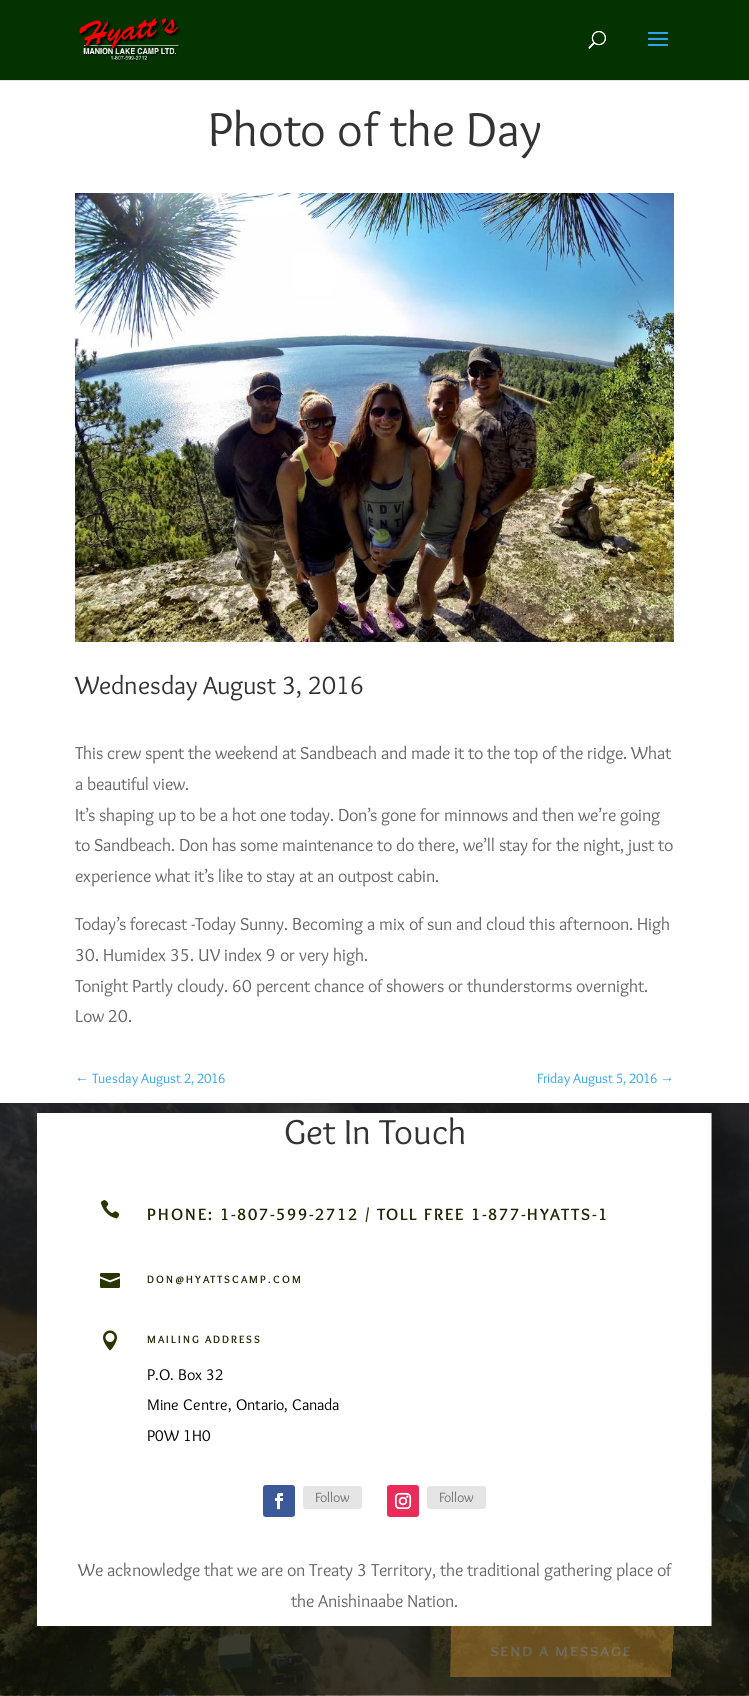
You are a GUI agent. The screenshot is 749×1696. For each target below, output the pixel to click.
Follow (332, 1497)
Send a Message (561, 1649)
